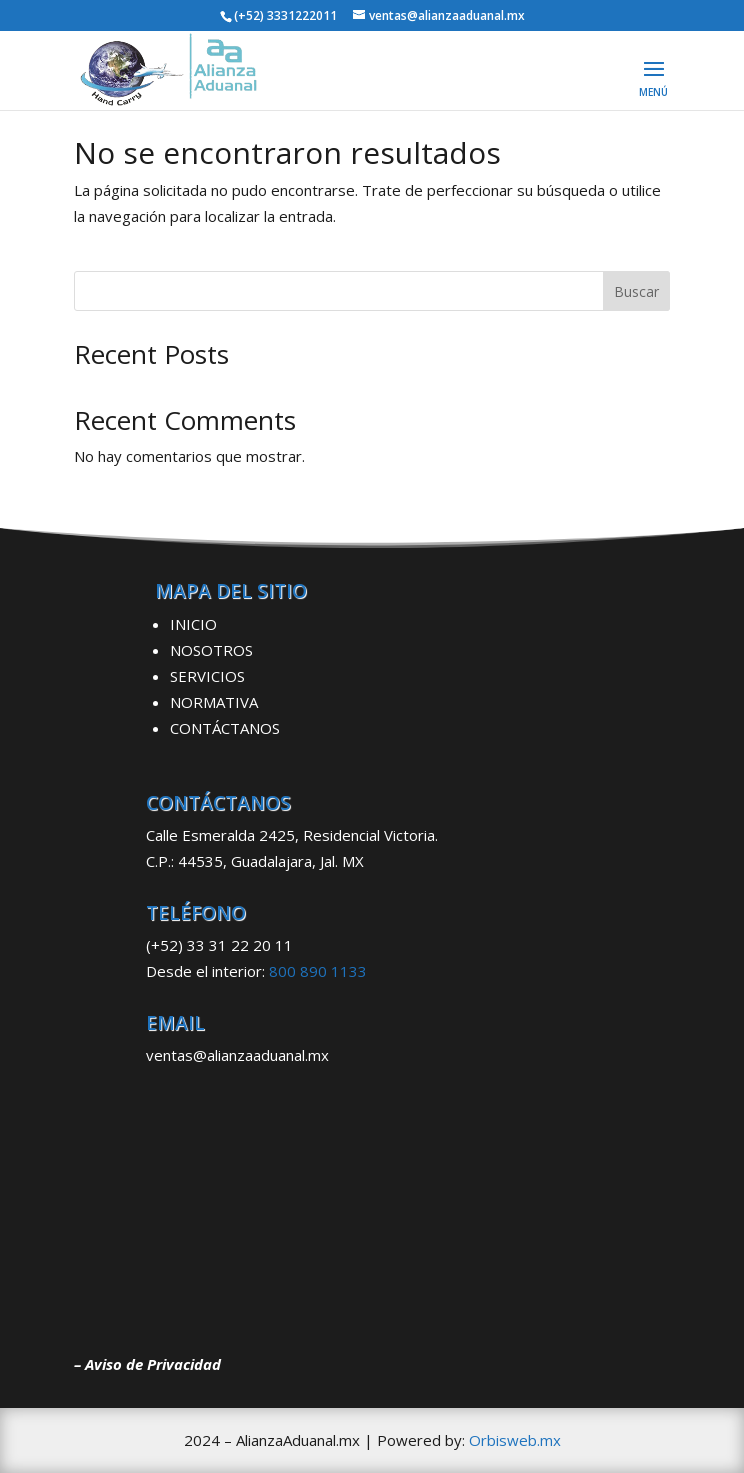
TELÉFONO (196, 913)
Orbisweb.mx (515, 1440)
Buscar (636, 291)
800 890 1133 (318, 971)
